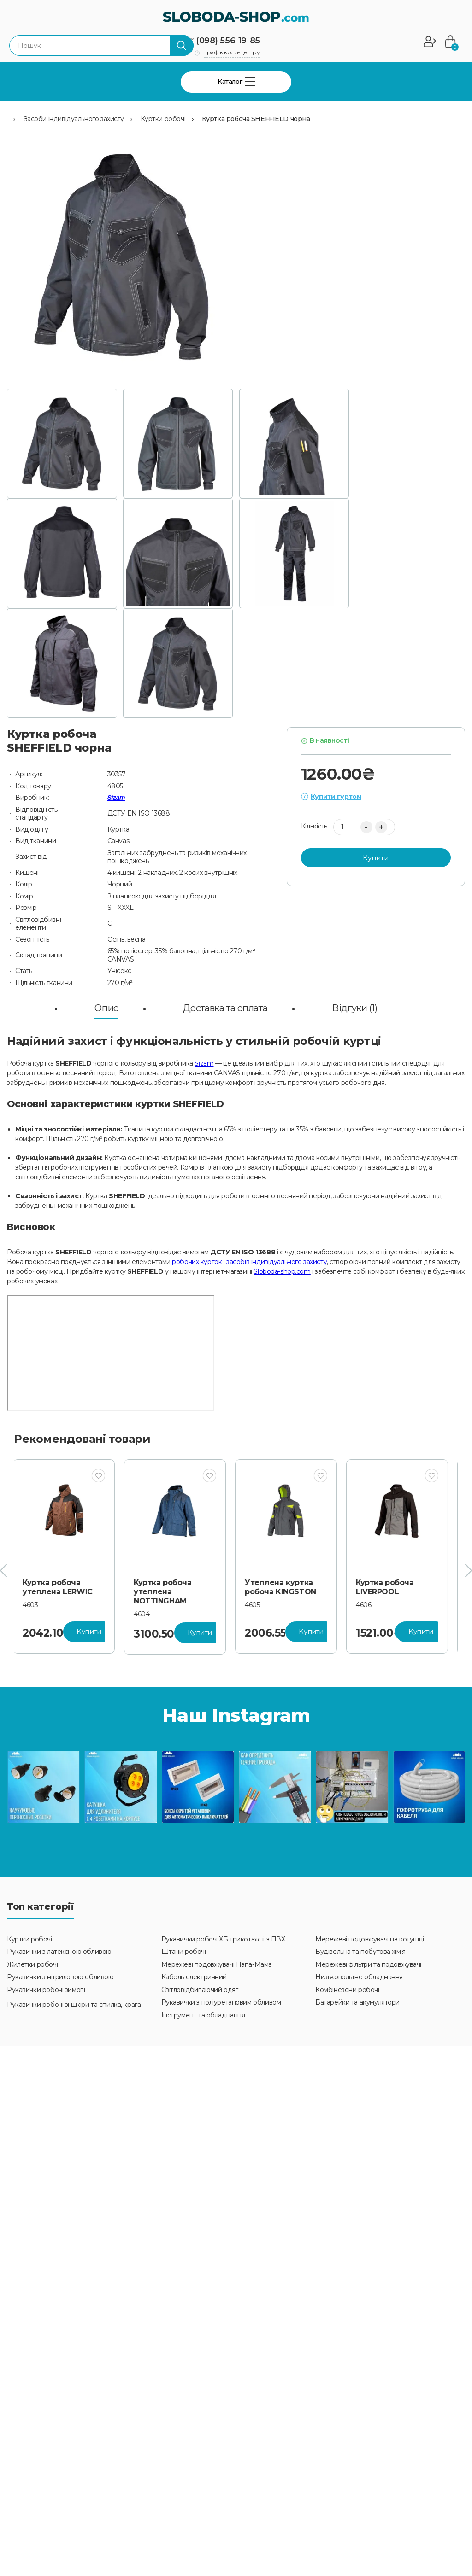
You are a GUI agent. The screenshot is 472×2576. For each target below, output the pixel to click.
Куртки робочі (163, 119)
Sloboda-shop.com (282, 1271)
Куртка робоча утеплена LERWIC (63, 1587)
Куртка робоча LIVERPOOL (390, 1587)
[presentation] (3, 1571)
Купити (376, 857)
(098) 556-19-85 (228, 40)
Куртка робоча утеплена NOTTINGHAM (168, 1591)
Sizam (116, 797)
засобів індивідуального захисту (276, 1262)
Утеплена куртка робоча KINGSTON (286, 1587)
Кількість (314, 826)
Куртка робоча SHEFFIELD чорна (256, 119)
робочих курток (197, 1262)
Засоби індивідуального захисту (74, 119)
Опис (106, 1008)
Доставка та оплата (225, 1008)
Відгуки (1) (354, 1008)
